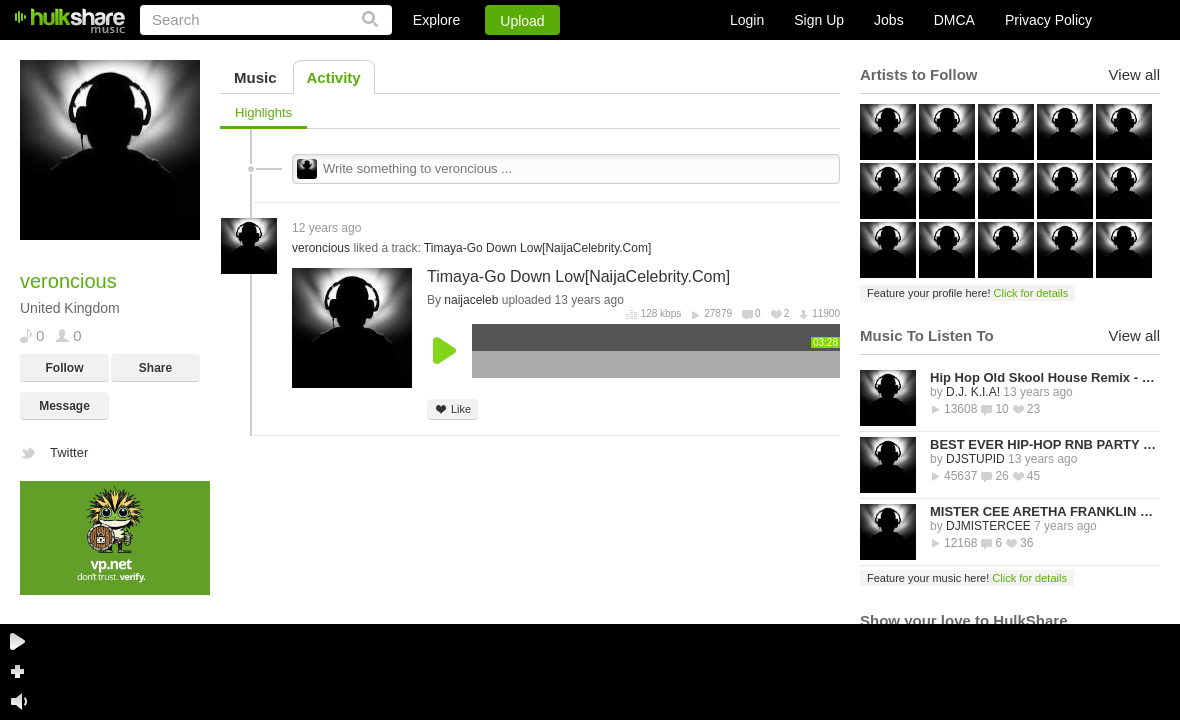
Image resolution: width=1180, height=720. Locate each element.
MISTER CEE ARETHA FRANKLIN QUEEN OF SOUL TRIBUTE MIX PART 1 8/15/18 (1045, 511)
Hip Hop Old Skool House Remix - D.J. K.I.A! (1045, 377)
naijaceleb (471, 300)
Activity (334, 77)
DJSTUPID (975, 459)
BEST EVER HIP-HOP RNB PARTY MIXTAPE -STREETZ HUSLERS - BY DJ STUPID (1045, 444)
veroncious (321, 248)
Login (747, 20)
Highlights (263, 112)
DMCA (954, 20)
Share (155, 368)
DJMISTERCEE (988, 526)
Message (64, 406)
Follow (65, 368)
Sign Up (819, 20)
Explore (436, 20)
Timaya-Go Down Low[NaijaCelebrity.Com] (537, 248)
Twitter (69, 452)
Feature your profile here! (967, 293)
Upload (522, 21)
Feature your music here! (967, 578)
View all (1134, 74)
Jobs (889, 20)
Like (452, 409)
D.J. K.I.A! (973, 392)
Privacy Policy (1048, 20)
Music (255, 77)
